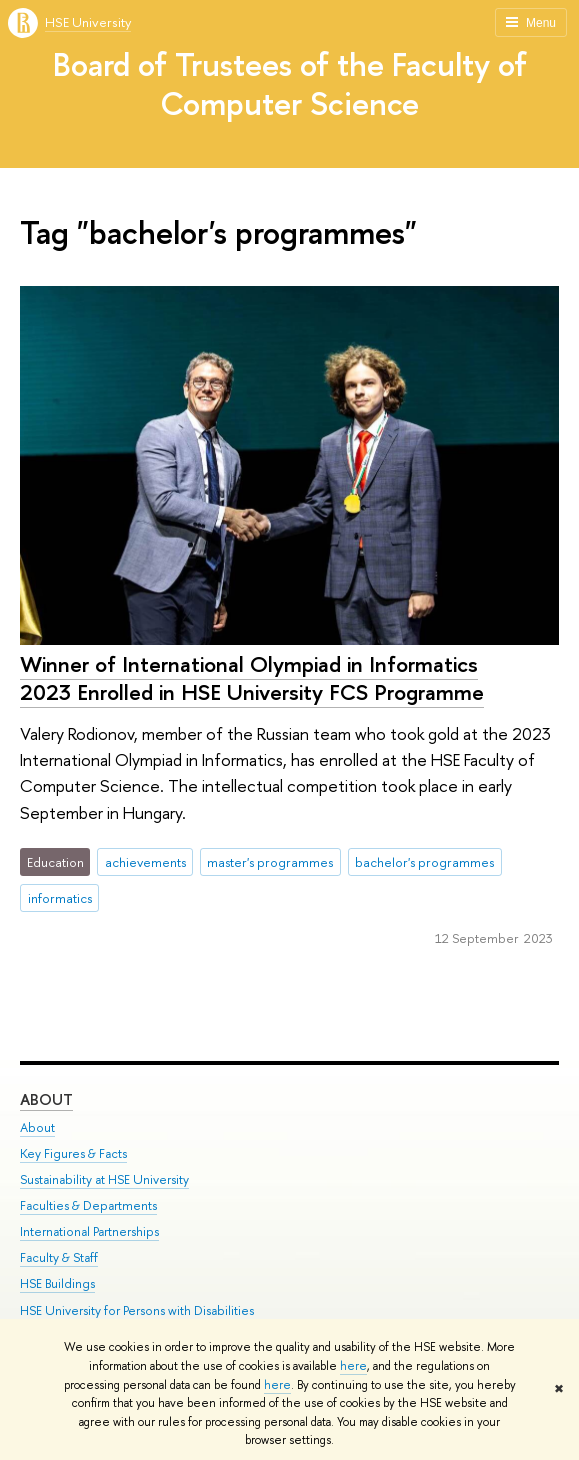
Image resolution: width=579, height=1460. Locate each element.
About (46, 1099)
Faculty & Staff (59, 1257)
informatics (60, 898)
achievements (145, 862)
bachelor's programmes (424, 862)
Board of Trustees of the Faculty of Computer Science (290, 83)
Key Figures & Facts (73, 1153)
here (353, 1366)
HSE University (88, 22)
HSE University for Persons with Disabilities (137, 1310)
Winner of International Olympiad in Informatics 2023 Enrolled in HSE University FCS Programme (252, 678)
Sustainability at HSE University (104, 1179)
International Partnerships (89, 1231)
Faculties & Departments (88, 1205)
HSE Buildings (57, 1283)
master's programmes (270, 862)
